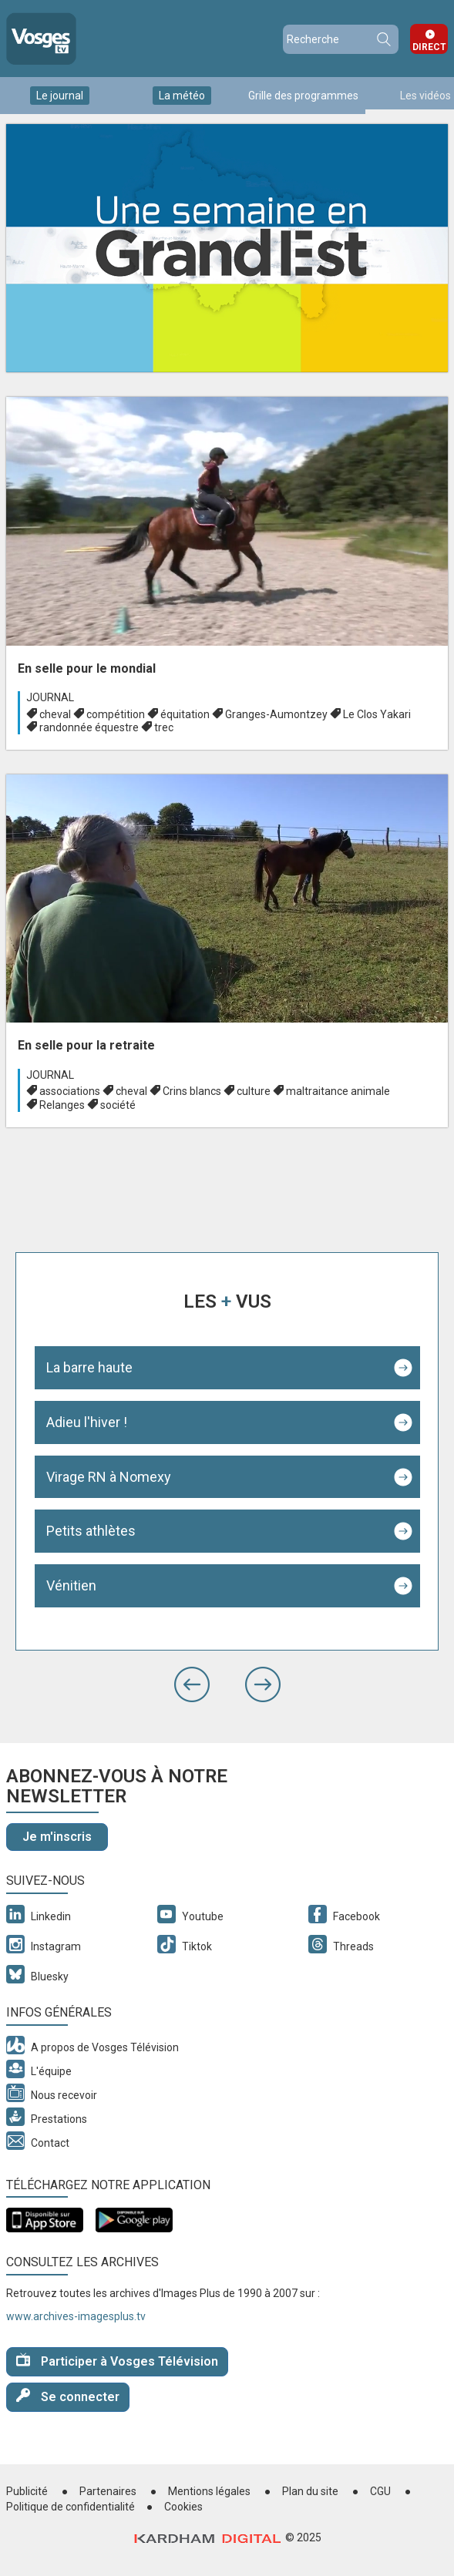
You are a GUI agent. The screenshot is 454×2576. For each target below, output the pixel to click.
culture (254, 1091)
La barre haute (89, 1367)
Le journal (59, 95)
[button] (191, 1684)
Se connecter (67, 2396)
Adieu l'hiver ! (86, 1422)
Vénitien (71, 1585)
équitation (185, 714)
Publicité (27, 2491)
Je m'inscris (57, 1836)
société (118, 1105)
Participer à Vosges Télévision (117, 2361)
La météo (182, 95)
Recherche (383, 39)
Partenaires (107, 2491)
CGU (380, 2491)
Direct (429, 47)
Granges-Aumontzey (276, 714)
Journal (50, 697)
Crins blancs (192, 1091)
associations (69, 1091)
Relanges (62, 1105)
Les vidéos (425, 95)
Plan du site (310, 2491)
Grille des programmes (303, 95)
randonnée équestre (89, 727)
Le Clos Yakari (377, 714)
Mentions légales (209, 2491)
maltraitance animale (338, 1091)
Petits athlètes (91, 1531)
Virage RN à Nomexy (108, 1477)
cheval (55, 714)
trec (163, 727)
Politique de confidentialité (70, 2506)
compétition (115, 714)
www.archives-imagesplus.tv (76, 2316)
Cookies (183, 2506)
